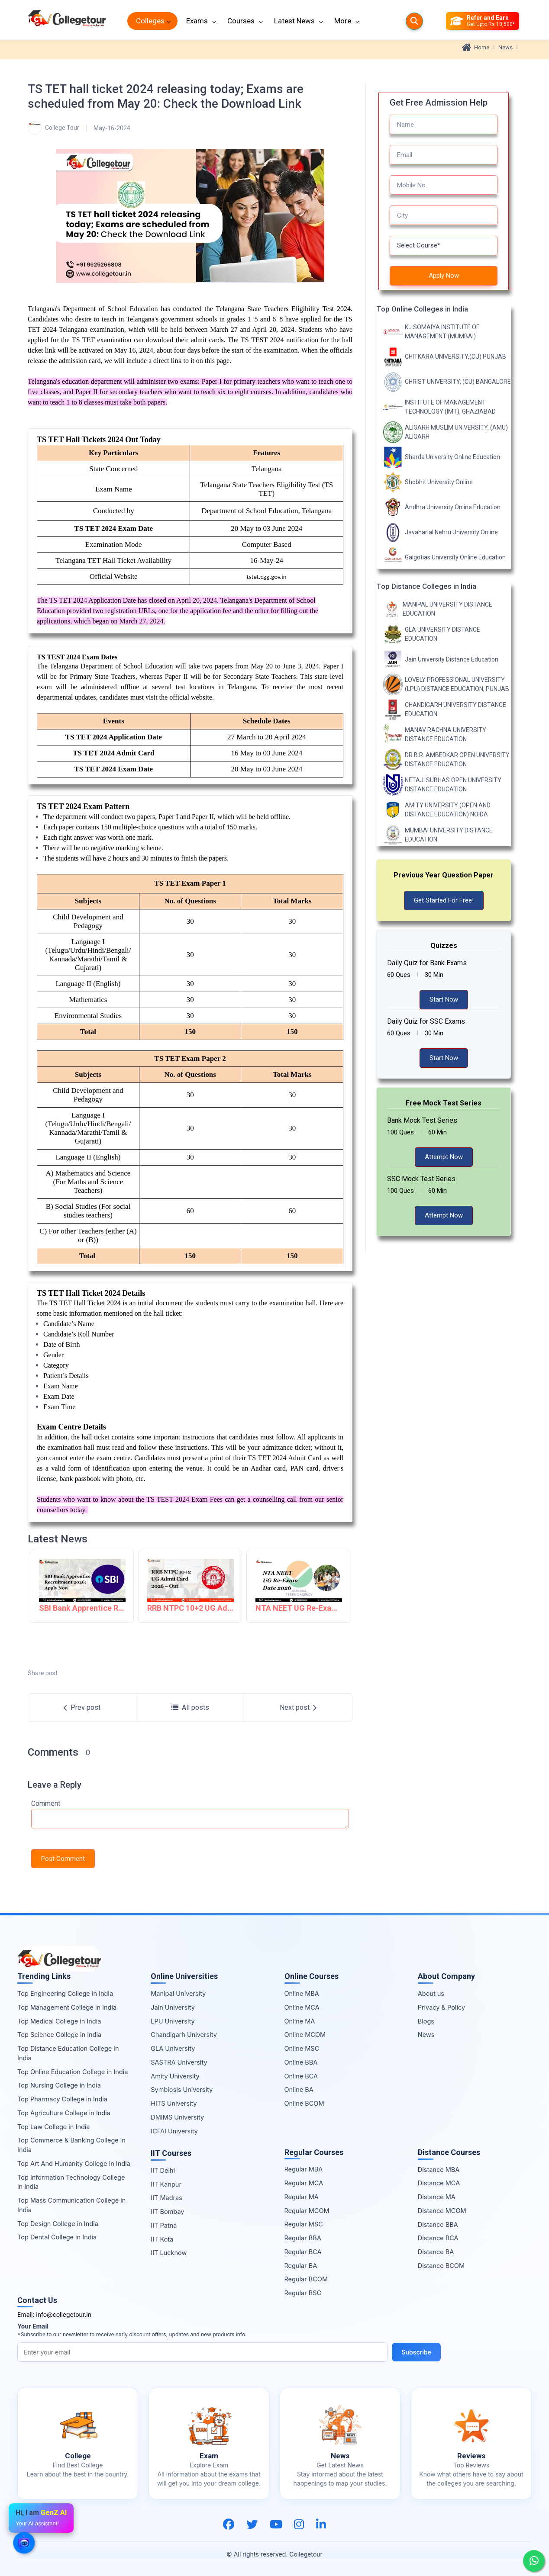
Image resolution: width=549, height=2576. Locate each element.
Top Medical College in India (59, 2021)
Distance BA (436, 2251)
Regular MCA (303, 2183)
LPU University (172, 2021)
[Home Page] (67, 21)
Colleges (150, 20)
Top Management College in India (66, 2007)
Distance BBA (438, 2224)
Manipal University (178, 1993)
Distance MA (436, 2196)
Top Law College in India (53, 2126)
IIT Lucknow (169, 2252)
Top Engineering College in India (65, 1993)
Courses (241, 20)
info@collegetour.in (63, 2314)
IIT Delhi (163, 2170)
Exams (197, 20)
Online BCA (301, 2076)
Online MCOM (305, 2034)
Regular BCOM (306, 2279)
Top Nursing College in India (59, 2085)
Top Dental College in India (57, 2237)
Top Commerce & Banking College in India (71, 2144)
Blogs (426, 2021)
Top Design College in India (57, 2223)
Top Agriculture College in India (63, 2113)
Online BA (298, 2089)
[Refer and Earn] (482, 21)
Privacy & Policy (441, 2007)
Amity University (175, 2076)
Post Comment (63, 1859)
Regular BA (300, 2265)
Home (475, 47)
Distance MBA (439, 2169)
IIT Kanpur (166, 2184)
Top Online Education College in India (72, 2071)
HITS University (174, 2103)
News (505, 47)
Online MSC (302, 2048)
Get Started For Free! (444, 900)
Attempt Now (444, 1157)
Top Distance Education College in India (68, 2053)
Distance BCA (438, 2238)
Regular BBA (302, 2238)
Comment (45, 1803)
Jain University (173, 2007)
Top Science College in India (59, 2034)
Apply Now (444, 275)
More (342, 20)
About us (431, 1993)
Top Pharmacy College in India (62, 2099)
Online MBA (301, 1993)
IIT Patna (164, 2225)
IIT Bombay (167, 2211)
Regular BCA (303, 2251)
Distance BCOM (441, 2265)
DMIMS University (177, 2117)
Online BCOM (304, 2103)
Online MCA (302, 2007)
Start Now (444, 999)
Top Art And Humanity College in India (73, 2163)
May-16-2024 (112, 128)
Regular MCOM (306, 2210)
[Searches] (414, 21)
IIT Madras (166, 2197)
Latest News (294, 20)
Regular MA (301, 2196)
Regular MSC (303, 2224)
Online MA (299, 2021)
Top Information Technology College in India (71, 2182)
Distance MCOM (442, 2210)
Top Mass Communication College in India (71, 2205)
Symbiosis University (182, 2089)
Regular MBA (303, 2169)
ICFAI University (174, 2131)
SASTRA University (179, 2062)
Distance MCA (439, 2183)
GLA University (173, 2048)
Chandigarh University (184, 2034)
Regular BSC (303, 2293)
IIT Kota (162, 2239)
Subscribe (416, 2352)
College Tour (53, 128)
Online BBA (301, 2062)
